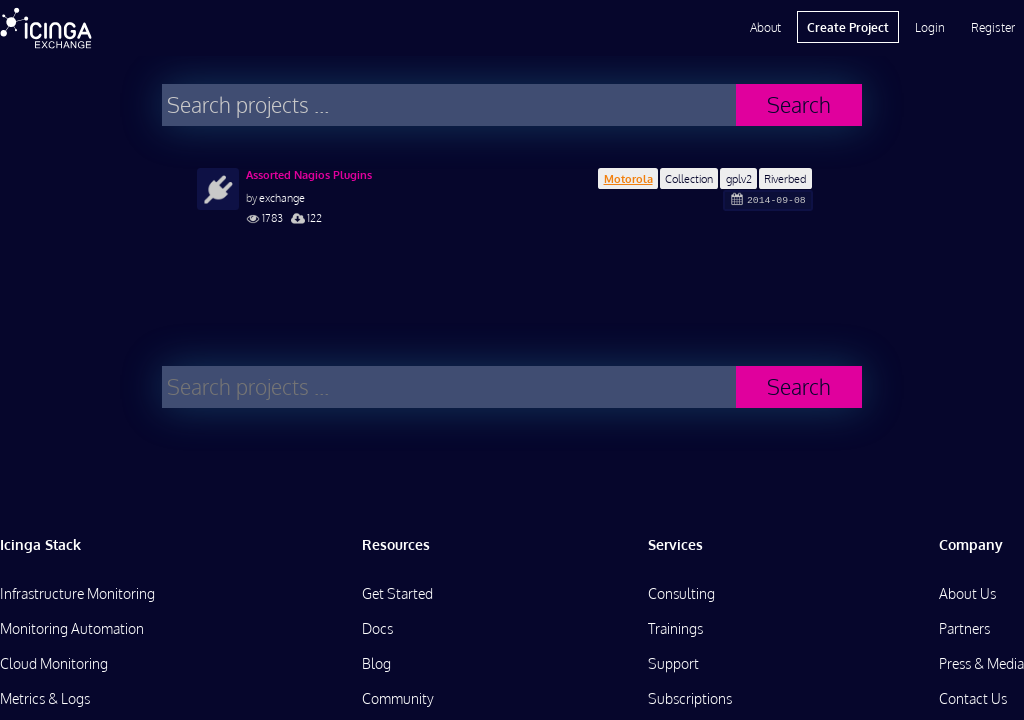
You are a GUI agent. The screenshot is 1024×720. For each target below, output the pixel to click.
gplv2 (739, 178)
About (765, 27)
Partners (964, 628)
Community (398, 698)
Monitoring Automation (72, 628)
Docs (377, 628)
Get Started (397, 593)
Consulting (681, 593)
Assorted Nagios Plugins (309, 175)
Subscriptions (690, 698)
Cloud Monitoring (54, 663)
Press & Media (981, 663)
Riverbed (785, 178)
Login (930, 27)
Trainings (675, 628)
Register (993, 27)
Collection (689, 178)
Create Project (848, 27)
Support (673, 663)
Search (799, 104)
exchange (282, 197)
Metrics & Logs (45, 698)
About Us (967, 593)
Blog (376, 663)
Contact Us (973, 698)
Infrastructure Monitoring (77, 593)
